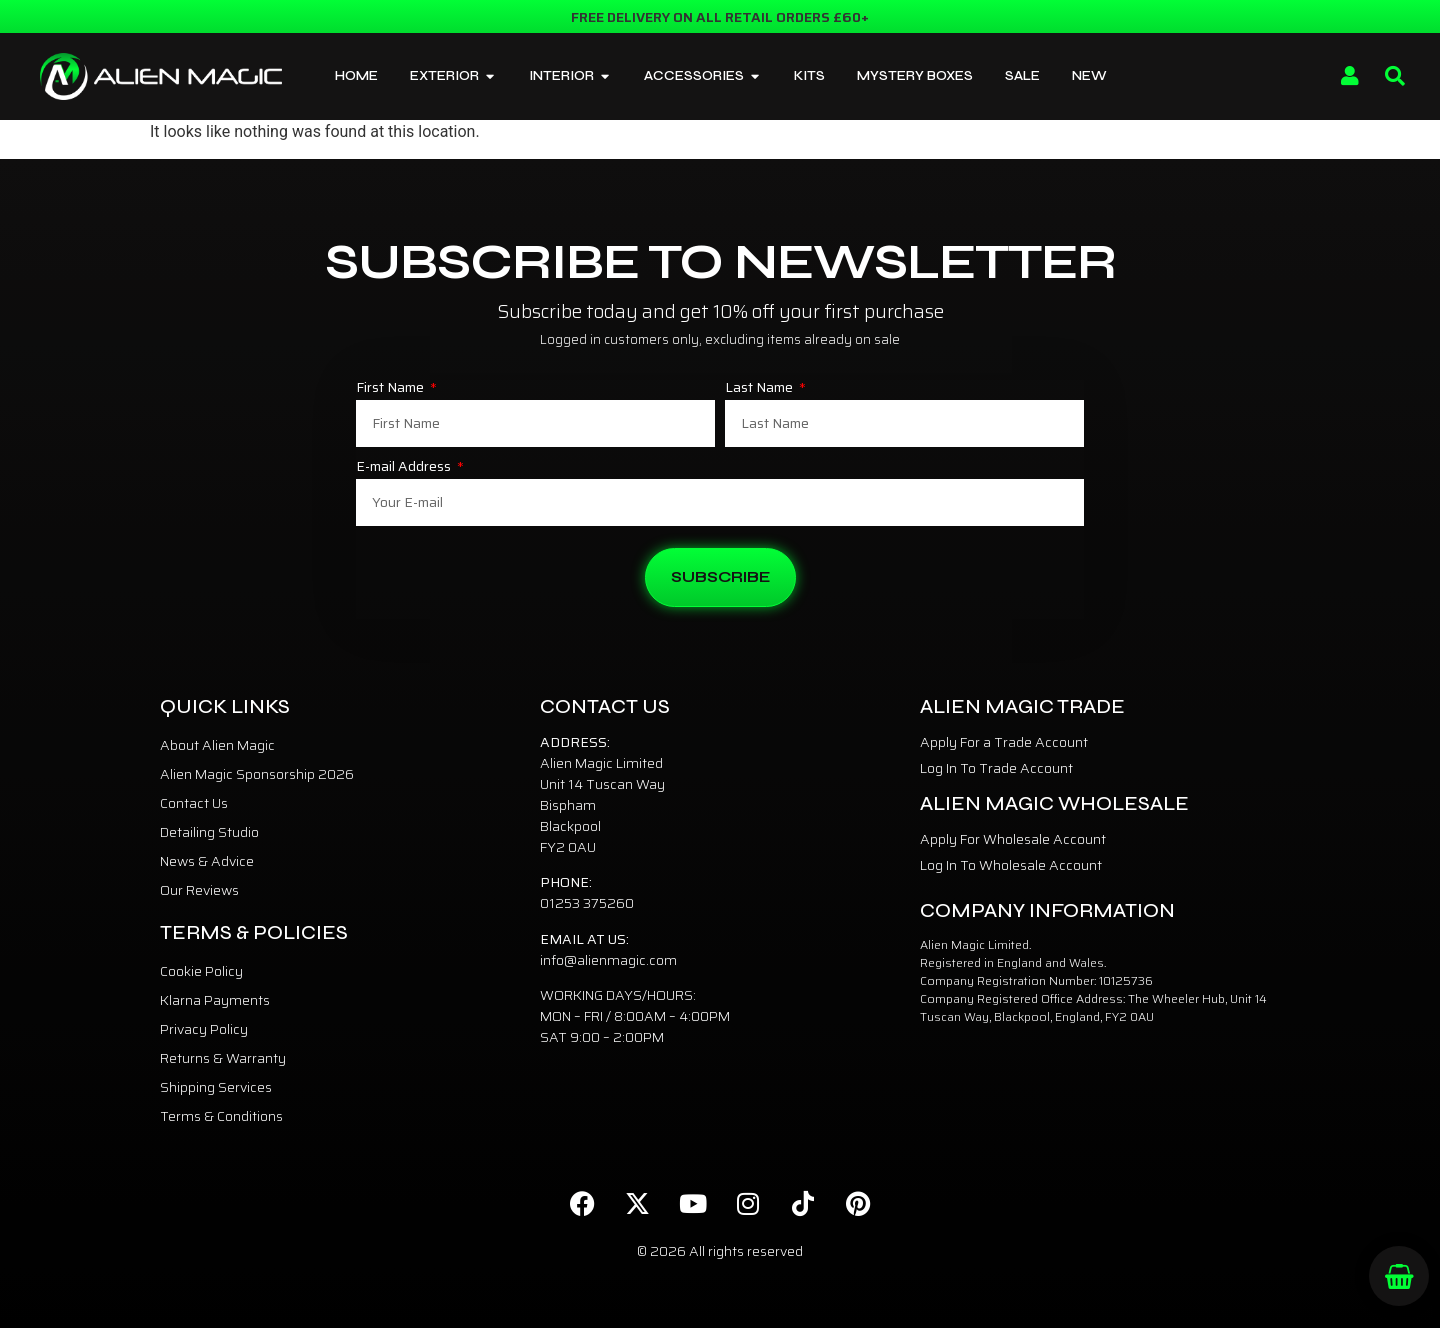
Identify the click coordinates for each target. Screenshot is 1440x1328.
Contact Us (194, 803)
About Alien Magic (217, 745)
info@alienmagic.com (608, 960)
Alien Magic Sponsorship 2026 (257, 774)
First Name (391, 389)
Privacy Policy (204, 1029)
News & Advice (207, 861)
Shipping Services (216, 1087)
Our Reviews (199, 890)
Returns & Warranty (223, 1058)
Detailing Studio (209, 832)
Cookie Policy (201, 971)
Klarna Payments (215, 1000)
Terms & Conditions (221, 1116)
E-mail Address (405, 468)
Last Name (760, 389)
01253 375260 (587, 903)
